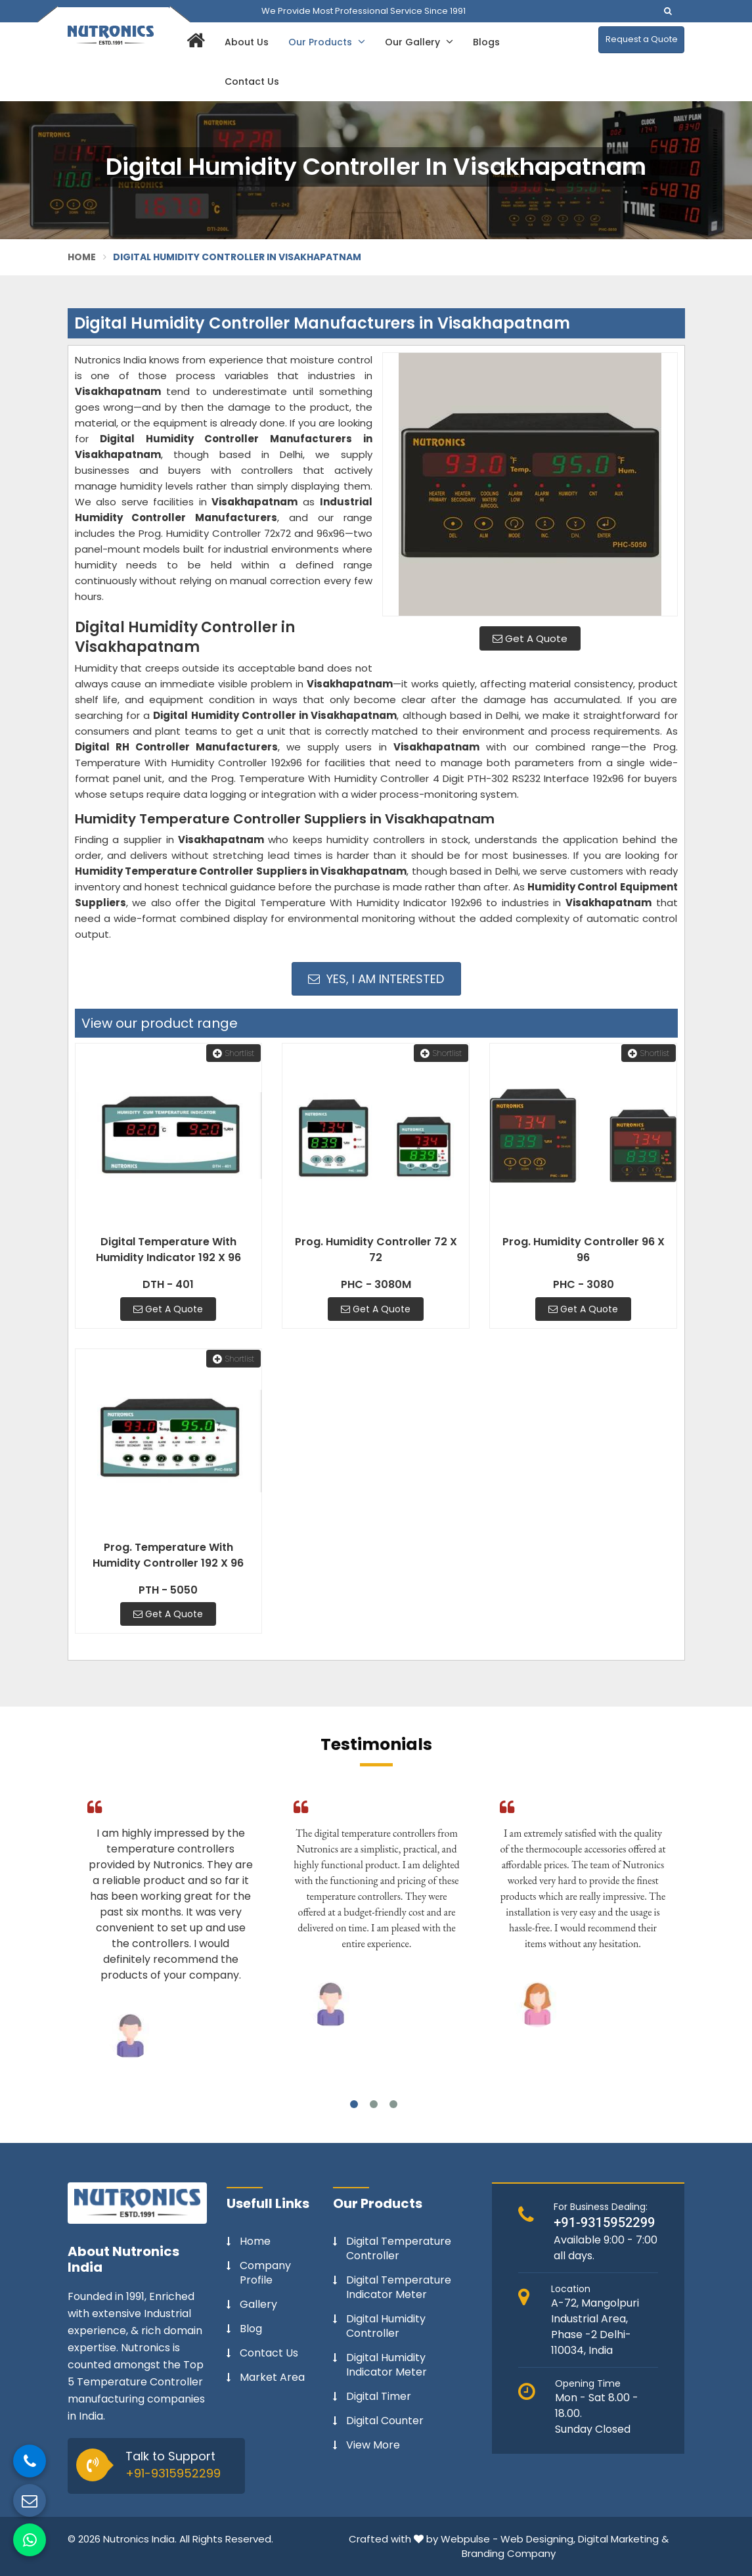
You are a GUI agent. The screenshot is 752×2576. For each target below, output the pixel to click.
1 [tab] (354, 2104)
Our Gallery (419, 42)
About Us (247, 42)
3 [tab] (393, 2104)
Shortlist (233, 1053)
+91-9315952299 (173, 2473)
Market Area (272, 2377)
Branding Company (509, 2553)
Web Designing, (537, 2539)
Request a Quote (642, 39)
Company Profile (265, 2273)
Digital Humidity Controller (386, 2326)
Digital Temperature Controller (398, 2248)
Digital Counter (385, 2421)
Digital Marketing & (623, 2539)
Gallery (258, 2304)
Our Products (326, 42)
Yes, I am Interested (376, 979)
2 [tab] (374, 2104)
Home (82, 257)
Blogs (486, 42)
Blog (251, 2329)
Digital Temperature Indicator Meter (398, 2287)
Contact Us (252, 81)
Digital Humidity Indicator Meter (386, 2365)
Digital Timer (378, 2396)
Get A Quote (530, 638)
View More (373, 2445)
